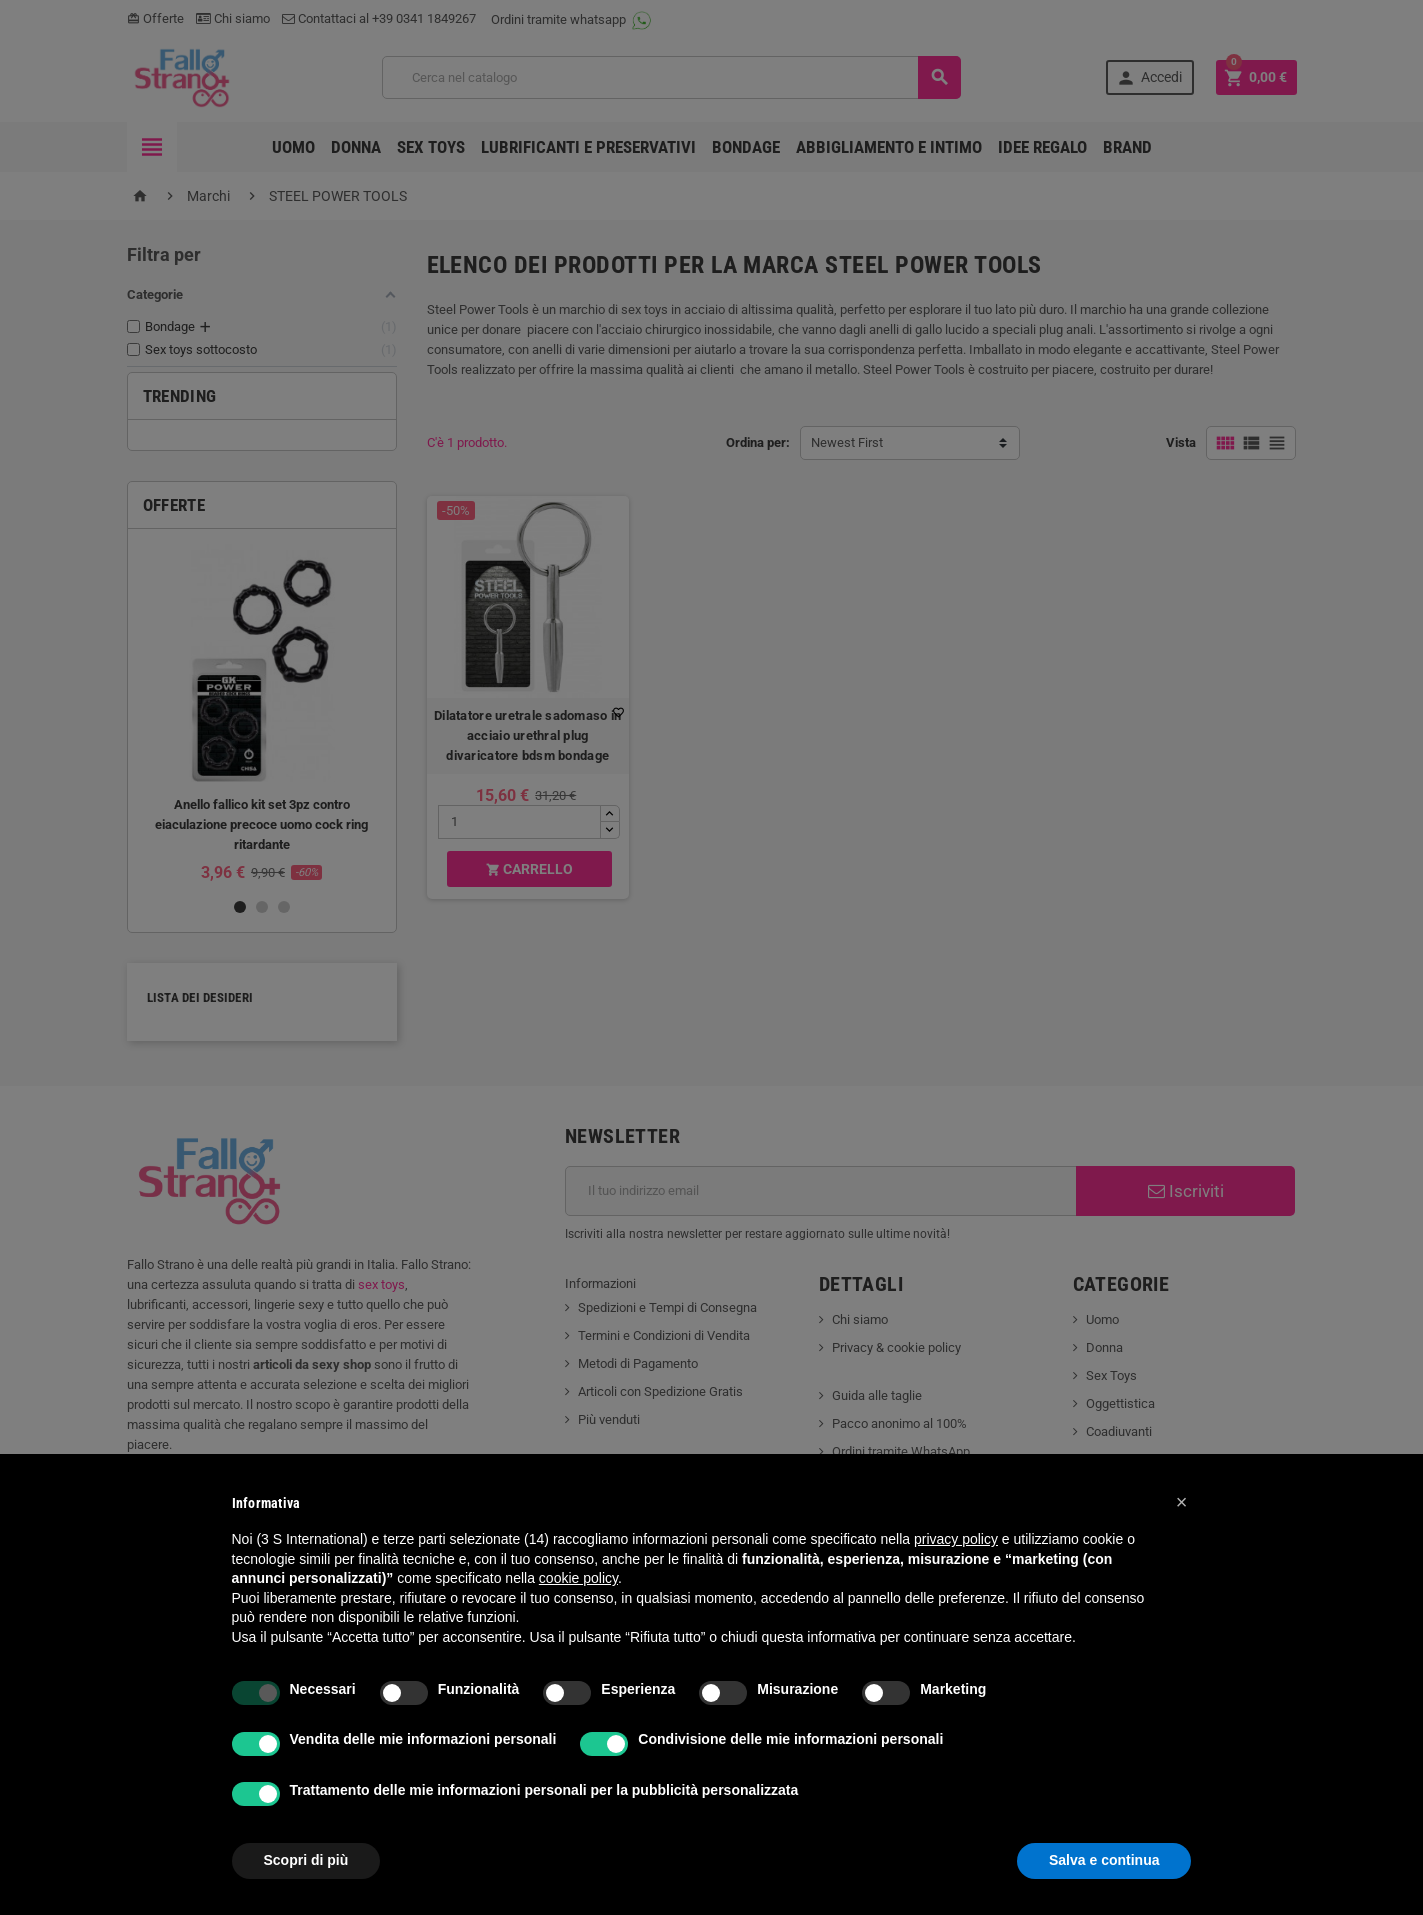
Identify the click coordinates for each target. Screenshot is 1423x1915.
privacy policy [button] (956, 1539)
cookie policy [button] (578, 1578)
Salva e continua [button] (1104, 1860)
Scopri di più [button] (306, 1860)
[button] (1182, 1502)
